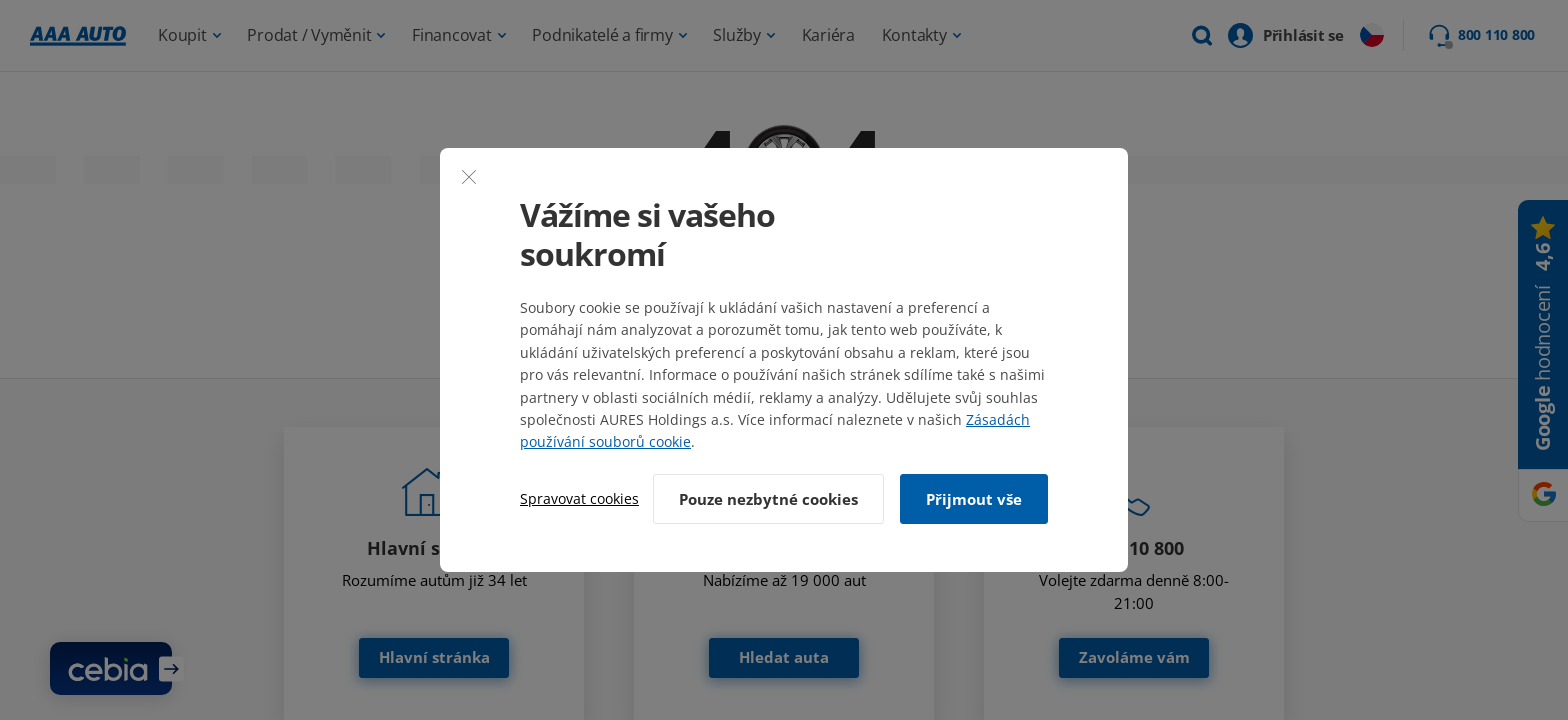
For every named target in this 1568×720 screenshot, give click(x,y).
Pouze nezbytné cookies (768, 499)
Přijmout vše (974, 499)
